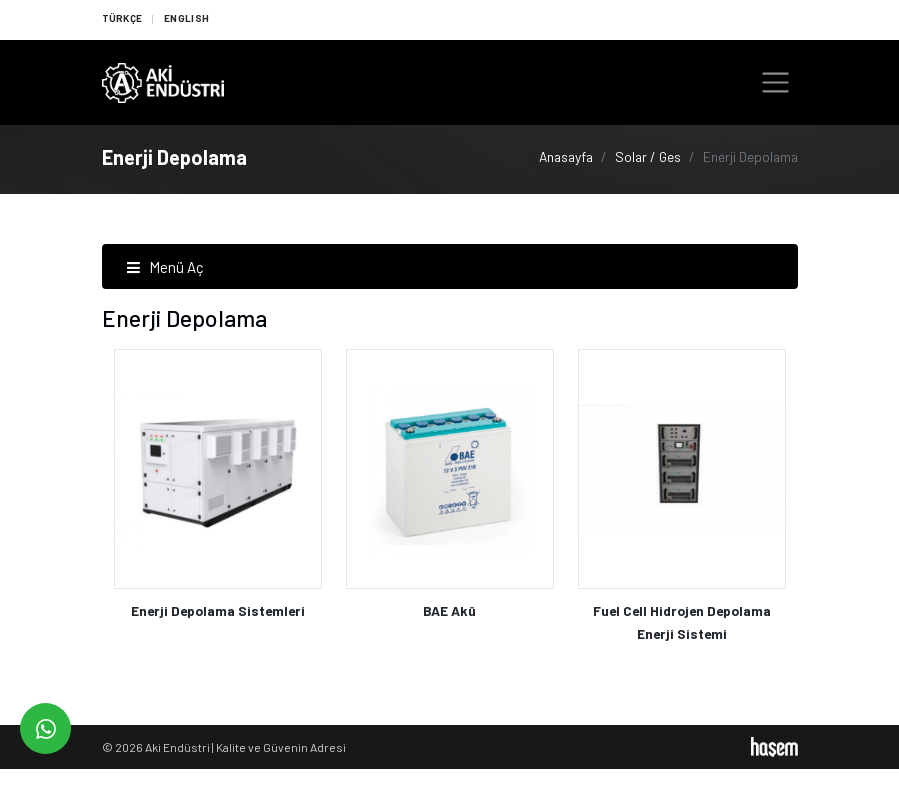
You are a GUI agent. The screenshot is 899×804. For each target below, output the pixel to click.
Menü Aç (165, 267)
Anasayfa (566, 156)
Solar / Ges (648, 156)
